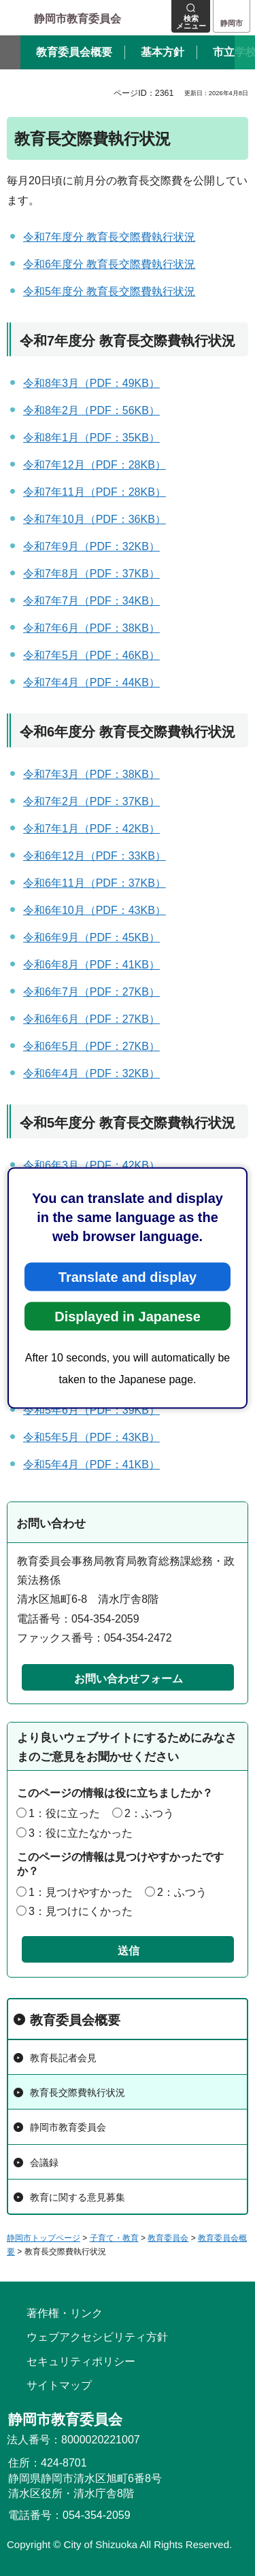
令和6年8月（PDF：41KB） (91, 964)
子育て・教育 (114, 2238)
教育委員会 (168, 2238)
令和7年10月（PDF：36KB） (94, 519)
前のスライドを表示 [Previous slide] (10, 52)
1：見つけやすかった (81, 1892)
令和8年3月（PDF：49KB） (91, 383)
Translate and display (127, 1277)
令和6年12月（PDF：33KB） (94, 856)
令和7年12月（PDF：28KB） (94, 465)
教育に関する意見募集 (77, 2197)
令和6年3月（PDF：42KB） (91, 1165)
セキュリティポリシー (81, 2361)
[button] (190, 16)
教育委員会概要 (75, 2020)
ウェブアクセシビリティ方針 (97, 2337)
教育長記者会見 (63, 2057)
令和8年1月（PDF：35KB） (91, 437)
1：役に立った (64, 1813)
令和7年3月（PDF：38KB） (91, 774)
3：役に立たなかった (81, 1833)
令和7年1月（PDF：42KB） (91, 828)
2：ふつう (149, 1813)
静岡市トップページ (43, 2238)
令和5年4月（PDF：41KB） (91, 1464)
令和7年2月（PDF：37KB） (91, 801)
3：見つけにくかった (81, 1911)
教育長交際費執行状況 (77, 2092)
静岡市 (231, 23)
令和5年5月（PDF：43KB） (91, 1437)
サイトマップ (59, 2385)
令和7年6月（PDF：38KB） (91, 628)
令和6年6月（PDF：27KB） (91, 1019)
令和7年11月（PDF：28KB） (94, 492)
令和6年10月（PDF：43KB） (94, 910)
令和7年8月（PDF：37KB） (91, 573)
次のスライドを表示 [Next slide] (245, 52)
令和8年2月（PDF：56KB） (91, 410)
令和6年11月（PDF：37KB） (94, 883)
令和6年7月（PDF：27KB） (91, 992)
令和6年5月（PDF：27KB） (91, 1046)
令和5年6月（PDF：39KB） (91, 1410)
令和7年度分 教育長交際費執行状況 (109, 237)
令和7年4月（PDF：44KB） (91, 682)
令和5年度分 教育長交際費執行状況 (109, 291)
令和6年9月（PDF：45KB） (91, 937)
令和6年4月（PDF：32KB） (91, 1073)
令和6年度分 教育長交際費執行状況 (109, 264)
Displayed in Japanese (127, 1316)
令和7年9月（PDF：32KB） (91, 546)
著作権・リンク (65, 2313)
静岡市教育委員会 (68, 2127)
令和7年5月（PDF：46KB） (91, 655)
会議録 (44, 2162)
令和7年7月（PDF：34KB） (91, 601)
